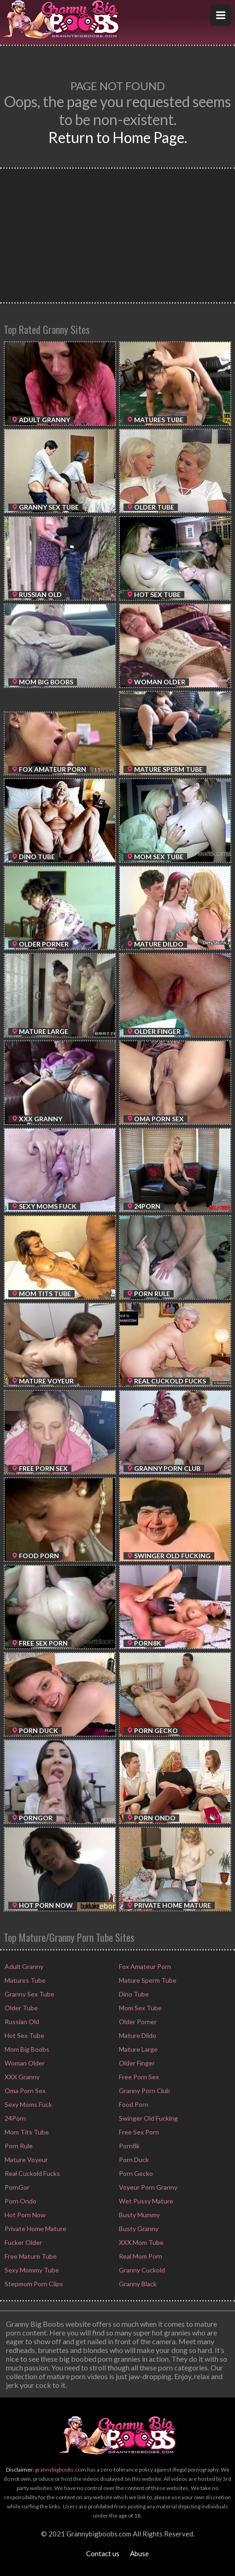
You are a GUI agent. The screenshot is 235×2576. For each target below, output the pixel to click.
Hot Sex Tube (23, 2035)
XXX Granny (21, 2077)
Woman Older (24, 2063)
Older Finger (136, 2063)
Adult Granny (23, 1966)
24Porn (14, 2118)
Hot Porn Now (24, 2215)
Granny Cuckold (141, 2270)
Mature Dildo (137, 2035)
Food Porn (133, 2104)
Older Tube (20, 2008)
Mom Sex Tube (140, 2008)
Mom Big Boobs (26, 2049)
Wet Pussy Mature (145, 2201)
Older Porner (137, 2021)
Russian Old (21, 2021)
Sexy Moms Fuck (27, 2104)
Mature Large (138, 2049)
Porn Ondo (19, 2201)
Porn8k (129, 2146)
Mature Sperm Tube (147, 1980)
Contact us (102, 2553)
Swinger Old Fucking (148, 2118)
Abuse (139, 2553)
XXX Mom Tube (141, 2242)
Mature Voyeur (25, 2159)
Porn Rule (18, 2146)
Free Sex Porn (138, 2132)
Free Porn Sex (138, 2077)
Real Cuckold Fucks (31, 2173)
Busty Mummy (139, 2215)
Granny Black (137, 2284)
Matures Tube (24, 1980)
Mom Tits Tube (26, 2132)
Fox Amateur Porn (144, 1966)
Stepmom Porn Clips (33, 2284)
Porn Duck (133, 2159)
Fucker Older (22, 2242)
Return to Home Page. (117, 137)
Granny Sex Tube (28, 1994)
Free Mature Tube (30, 2256)
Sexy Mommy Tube (31, 2270)
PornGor (16, 2187)
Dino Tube (133, 1994)
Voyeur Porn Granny (147, 2187)
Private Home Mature (34, 2228)
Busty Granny (138, 2228)
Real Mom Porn (140, 2256)
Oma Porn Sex (24, 2090)
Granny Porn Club (144, 2090)
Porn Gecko (135, 2173)
